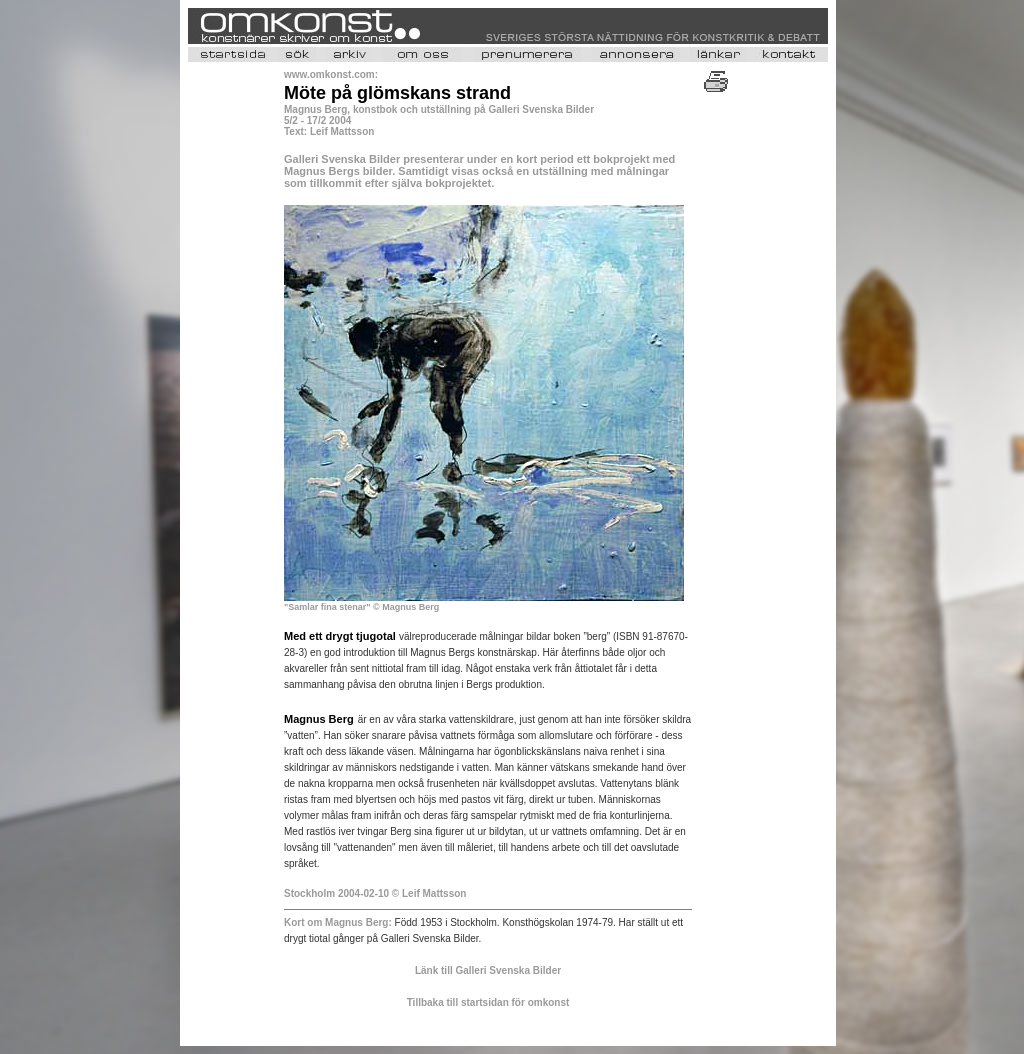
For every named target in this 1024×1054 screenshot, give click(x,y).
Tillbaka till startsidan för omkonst (488, 1002)
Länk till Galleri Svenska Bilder (488, 970)
